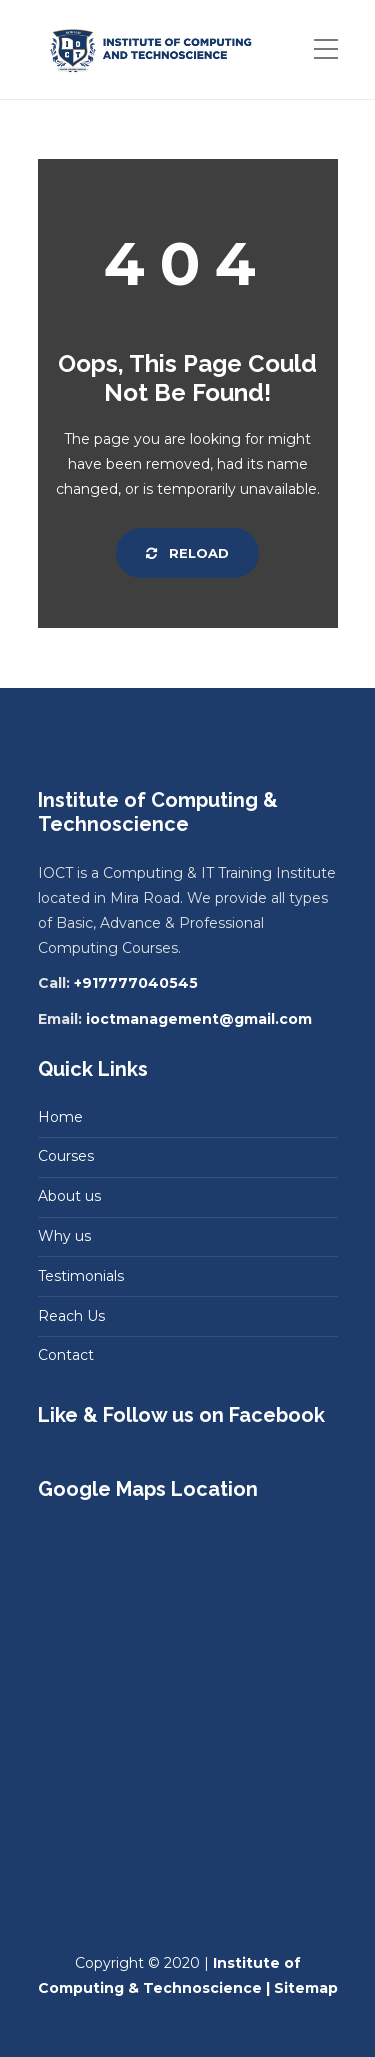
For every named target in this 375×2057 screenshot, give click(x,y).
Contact (66, 1355)
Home (60, 1117)
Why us (64, 1236)
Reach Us (71, 1316)
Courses (66, 1156)
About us (69, 1196)
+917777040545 (136, 983)
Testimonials (81, 1276)
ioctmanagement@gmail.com (199, 1019)
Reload (187, 553)
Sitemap (306, 1988)
